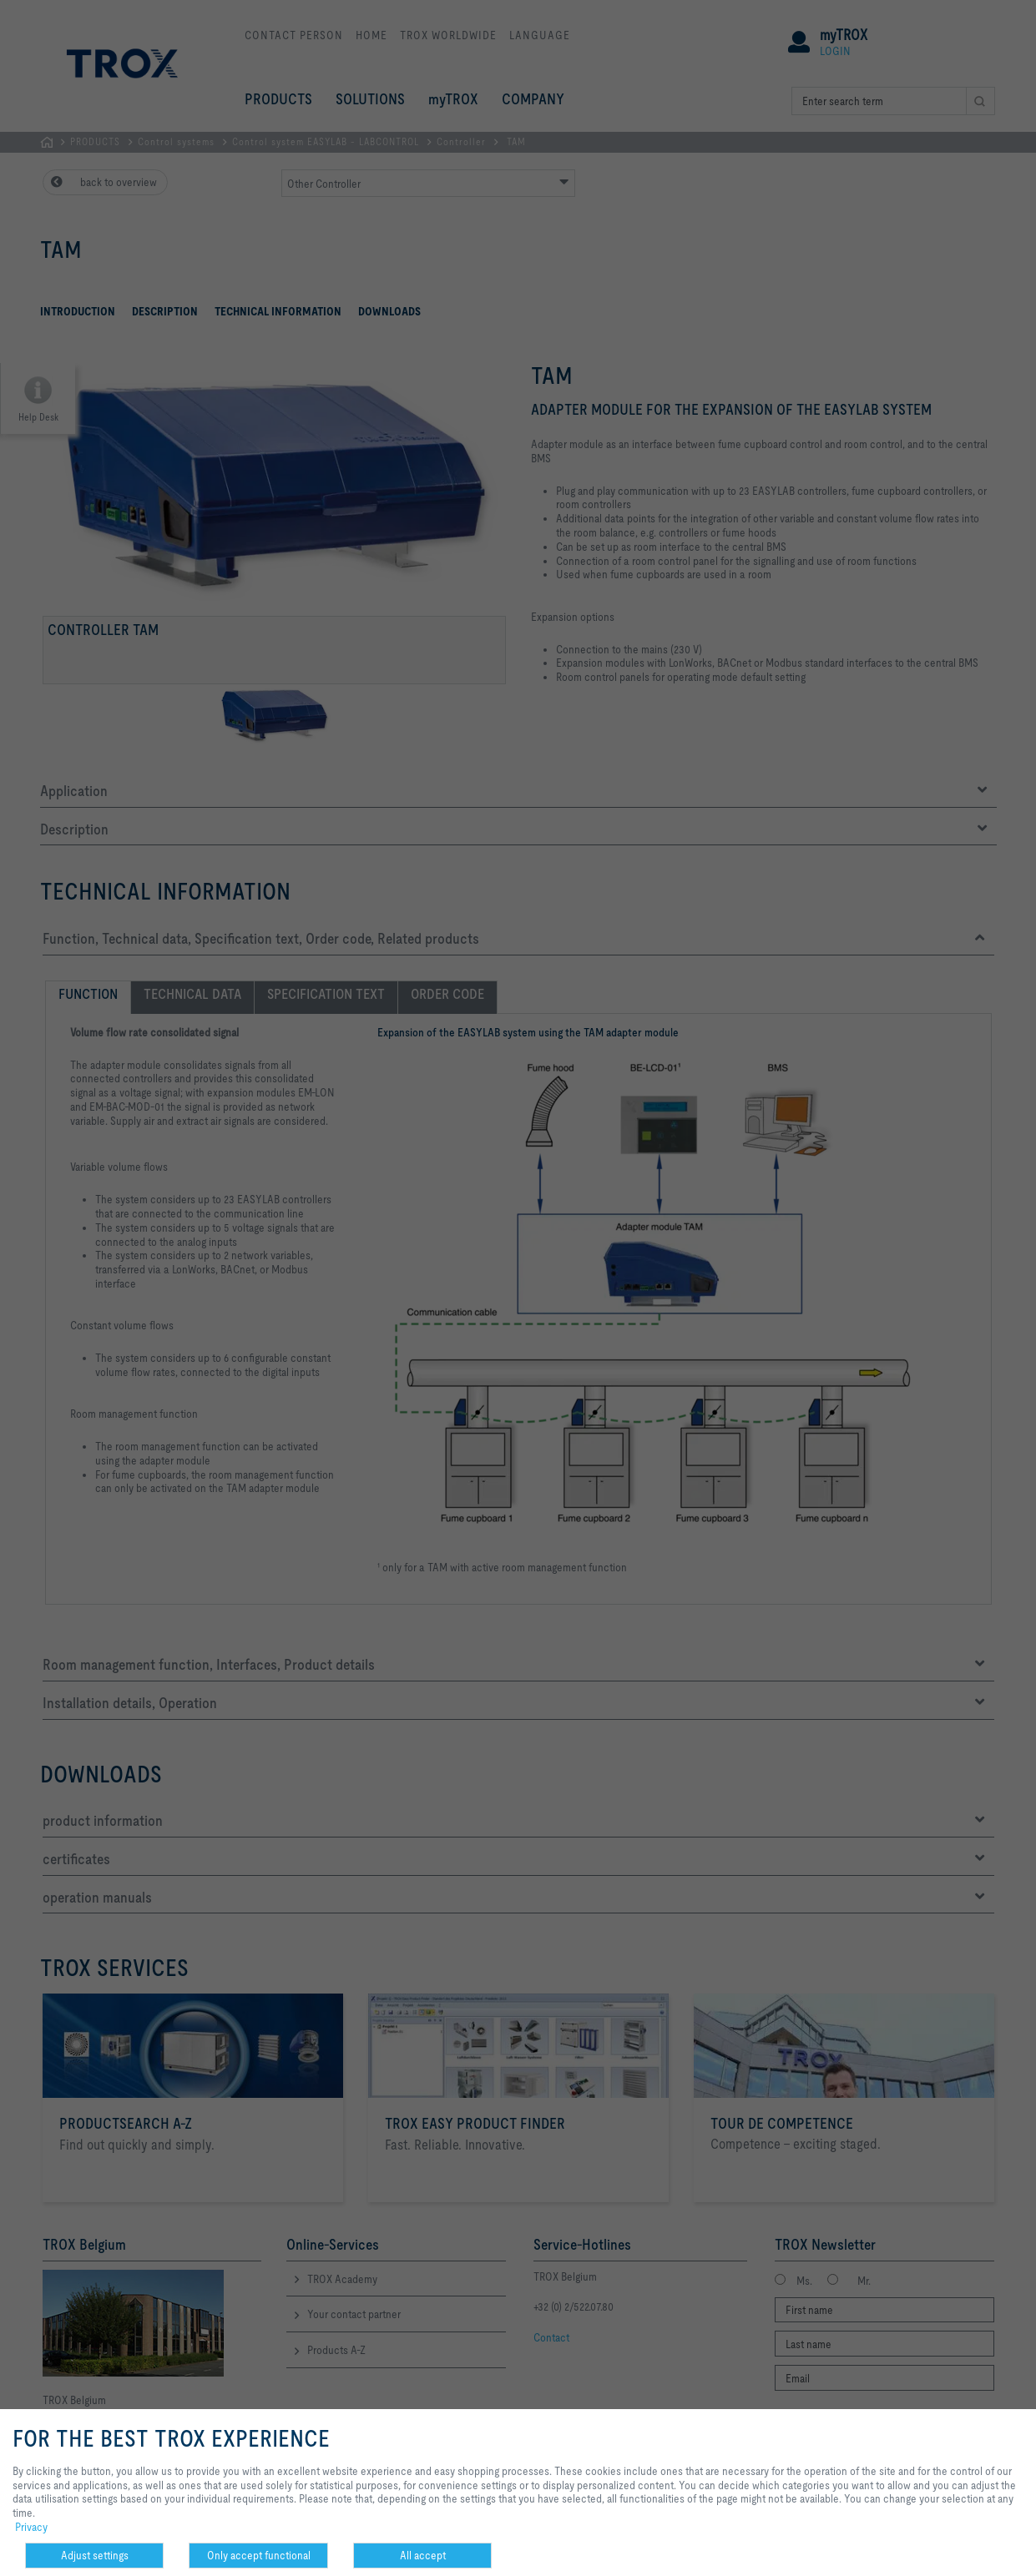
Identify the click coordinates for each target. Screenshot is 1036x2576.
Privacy (31, 2526)
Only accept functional (259, 2555)
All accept (423, 2555)
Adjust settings (95, 2555)
